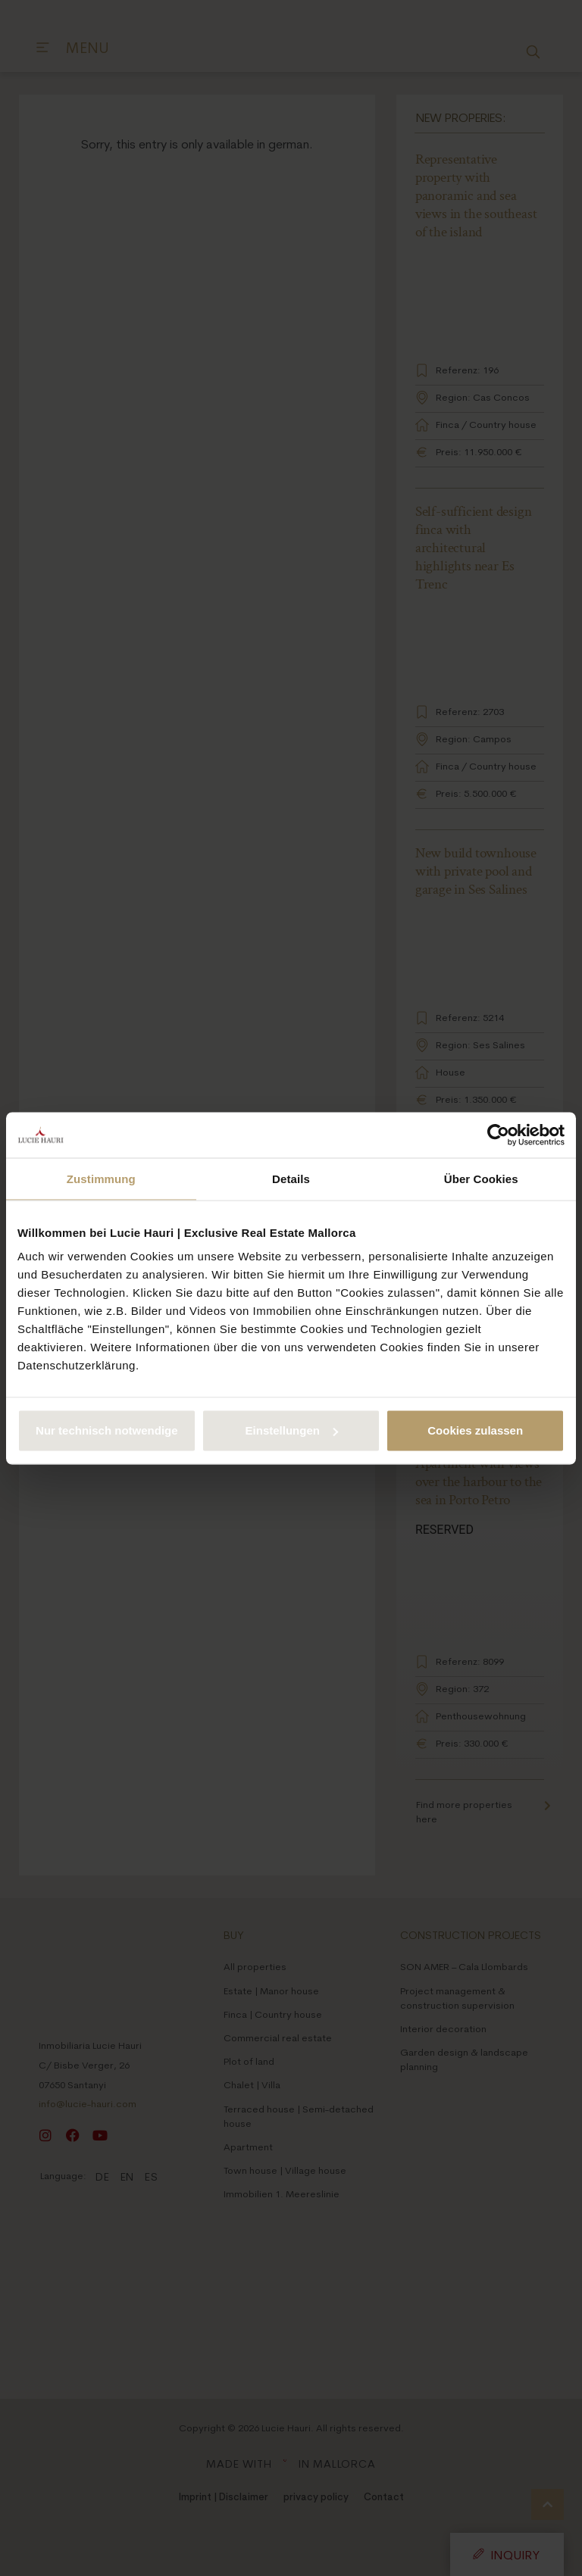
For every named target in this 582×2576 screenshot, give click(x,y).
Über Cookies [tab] (481, 1178)
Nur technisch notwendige (107, 1430)
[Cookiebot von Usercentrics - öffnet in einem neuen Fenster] (498, 1134)
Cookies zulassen (475, 1430)
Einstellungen (292, 1430)
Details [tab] (291, 1178)
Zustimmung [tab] (101, 1178)
